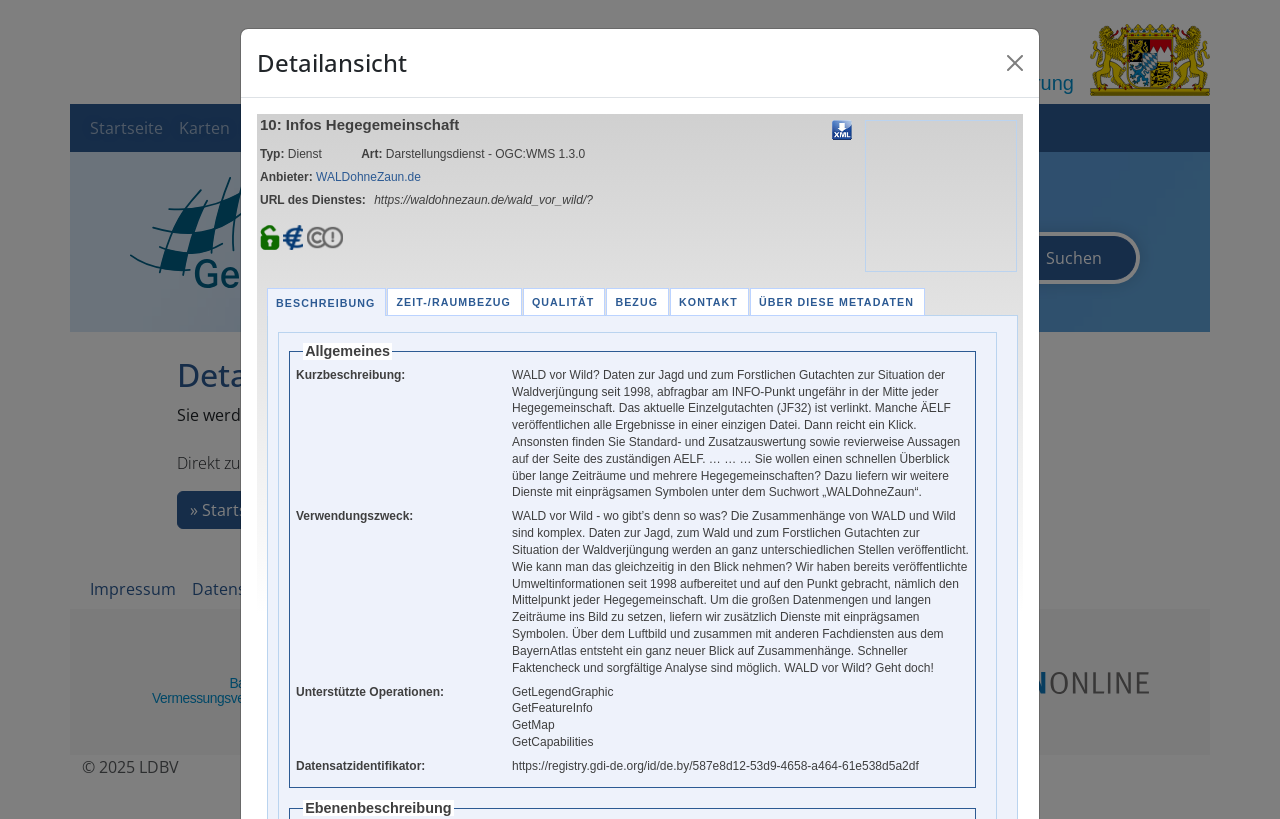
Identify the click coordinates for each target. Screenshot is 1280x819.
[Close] (1015, 63)
